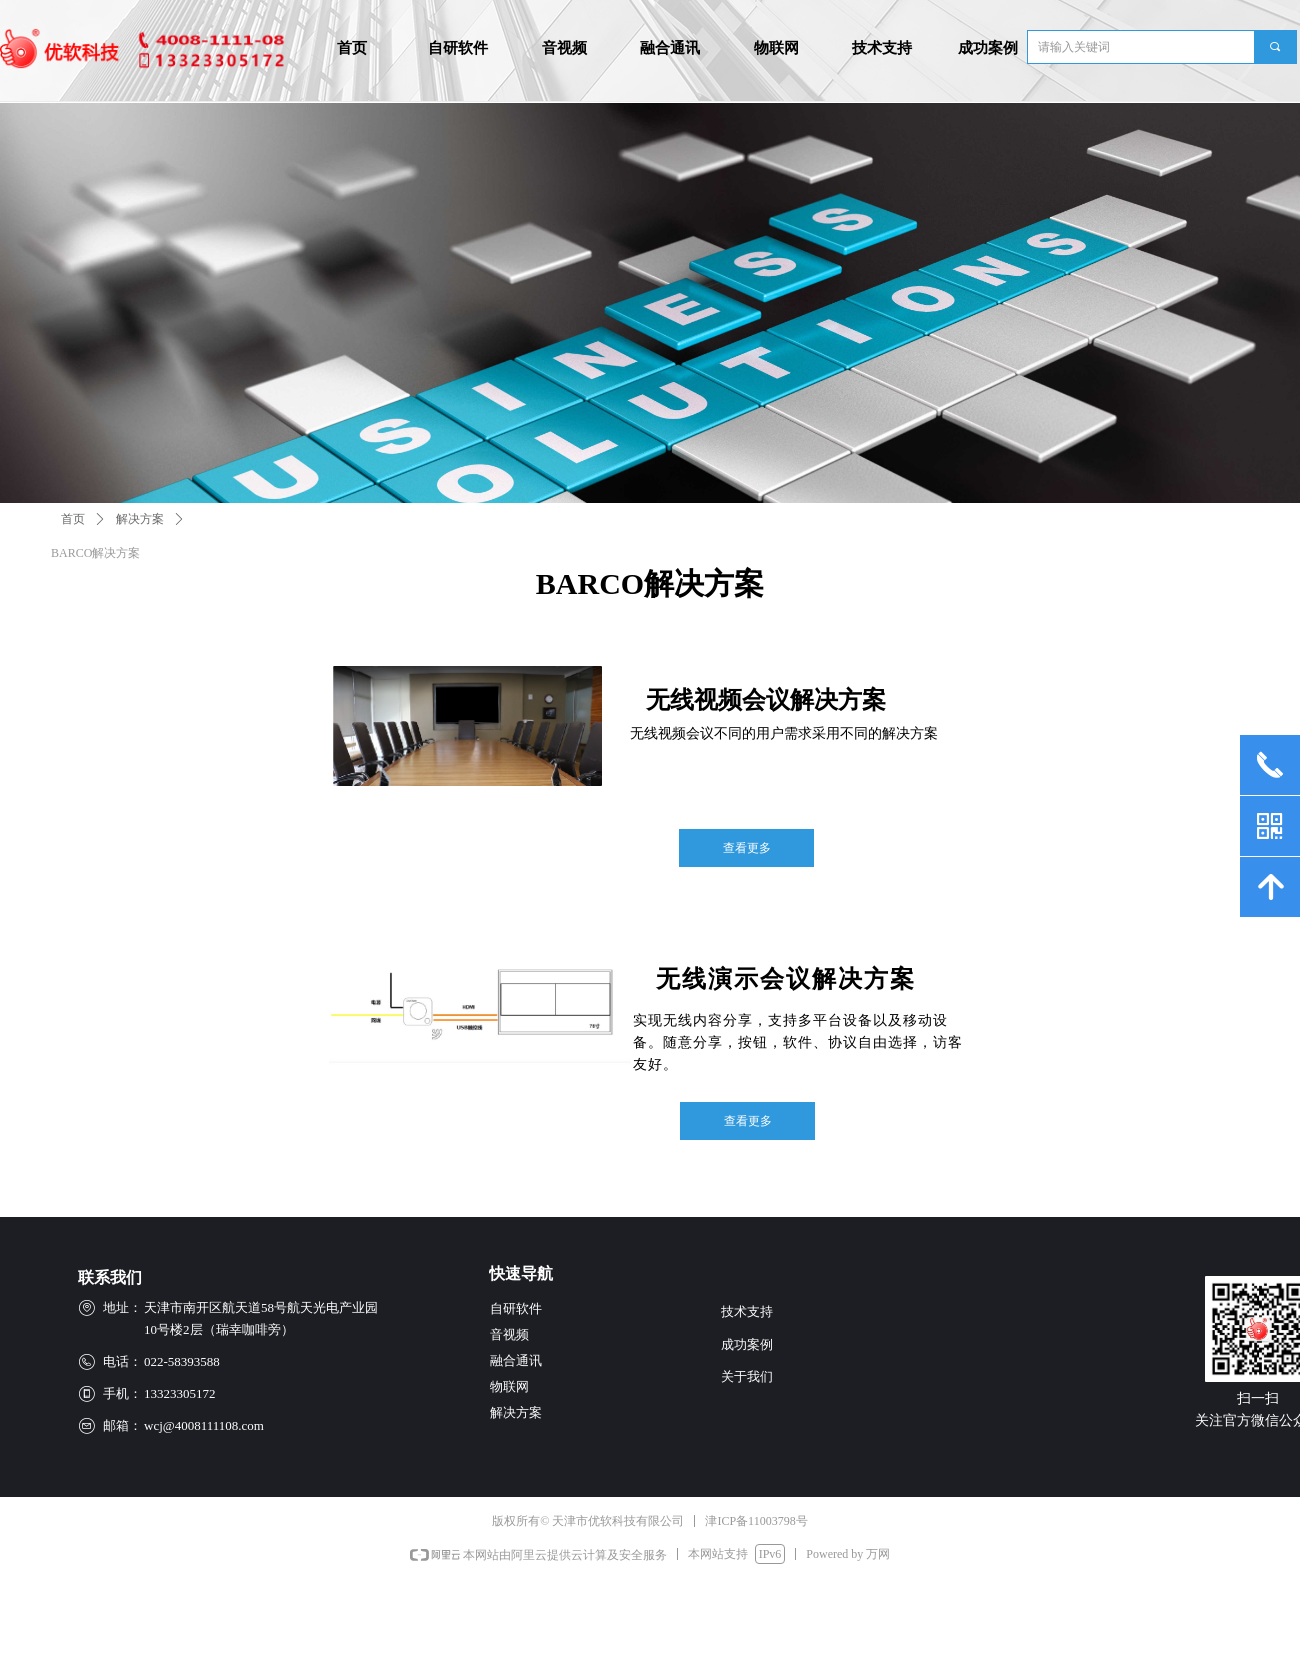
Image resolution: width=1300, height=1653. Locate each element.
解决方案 (140, 519)
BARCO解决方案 (95, 553)
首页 (73, 519)
